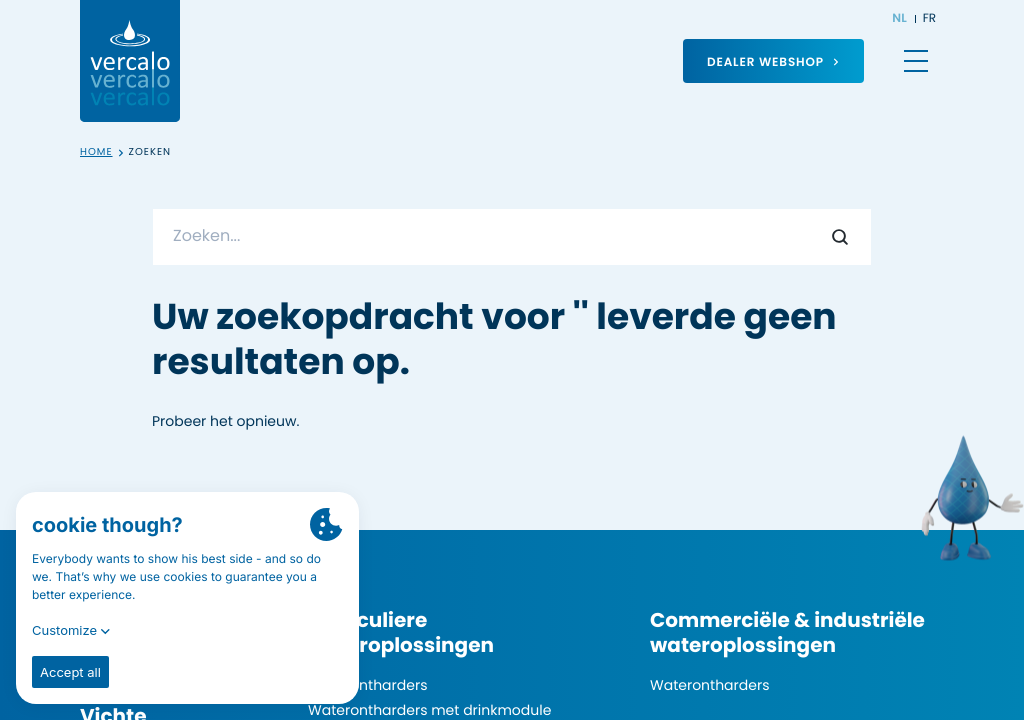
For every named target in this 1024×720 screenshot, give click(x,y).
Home (96, 152)
